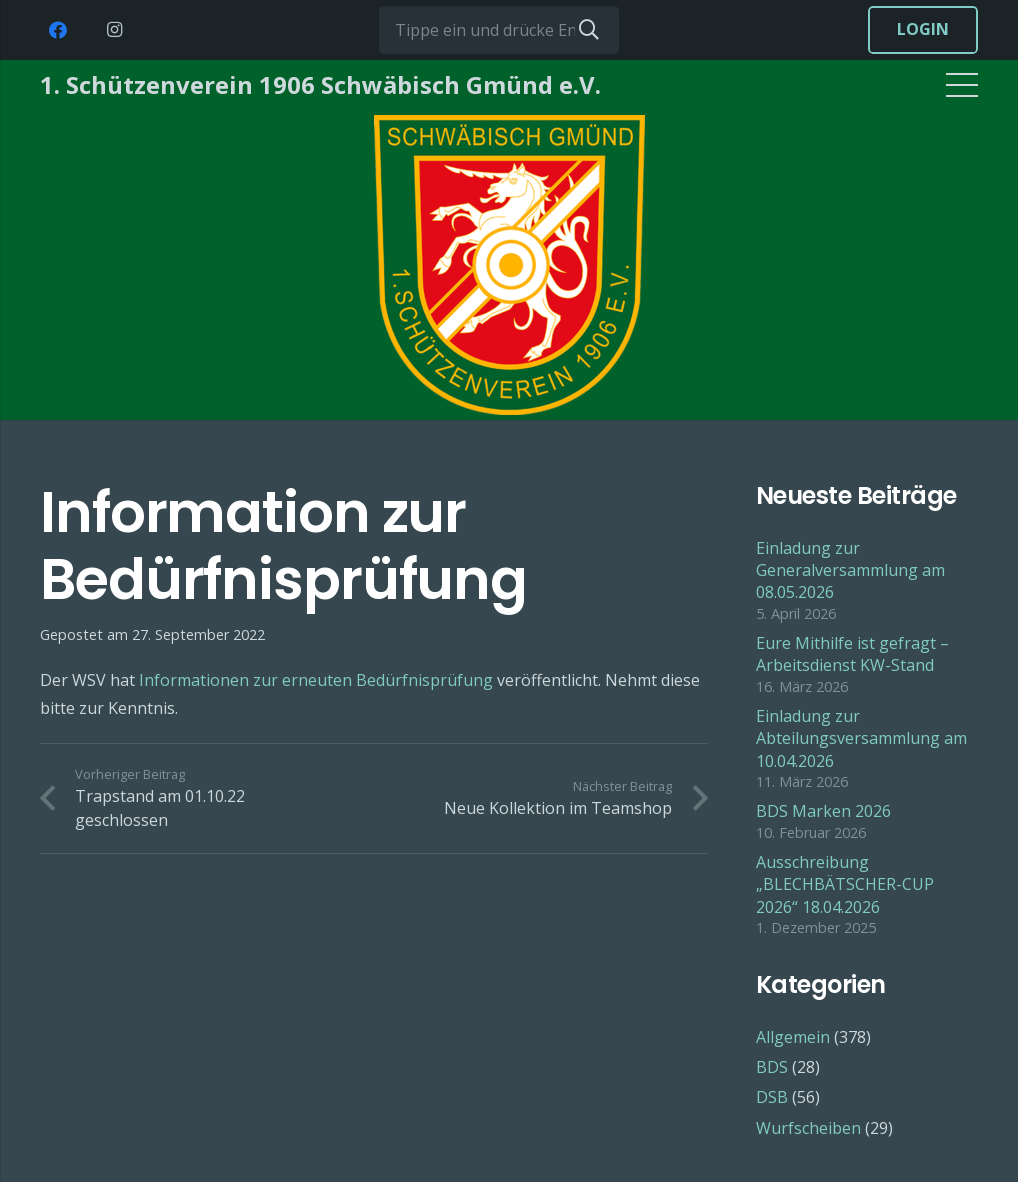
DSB (772, 1097)
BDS (772, 1067)
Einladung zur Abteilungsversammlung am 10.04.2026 (861, 738)
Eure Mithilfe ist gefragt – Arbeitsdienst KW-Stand (852, 654)
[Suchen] (589, 30)
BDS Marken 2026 (823, 811)
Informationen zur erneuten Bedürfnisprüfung (316, 680)
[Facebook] (58, 30)
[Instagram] (114, 30)
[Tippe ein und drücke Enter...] (499, 30)
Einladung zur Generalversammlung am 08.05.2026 (850, 570)
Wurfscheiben (808, 1128)
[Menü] (962, 85)
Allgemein (793, 1037)
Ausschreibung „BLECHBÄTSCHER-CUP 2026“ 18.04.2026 (845, 884)
